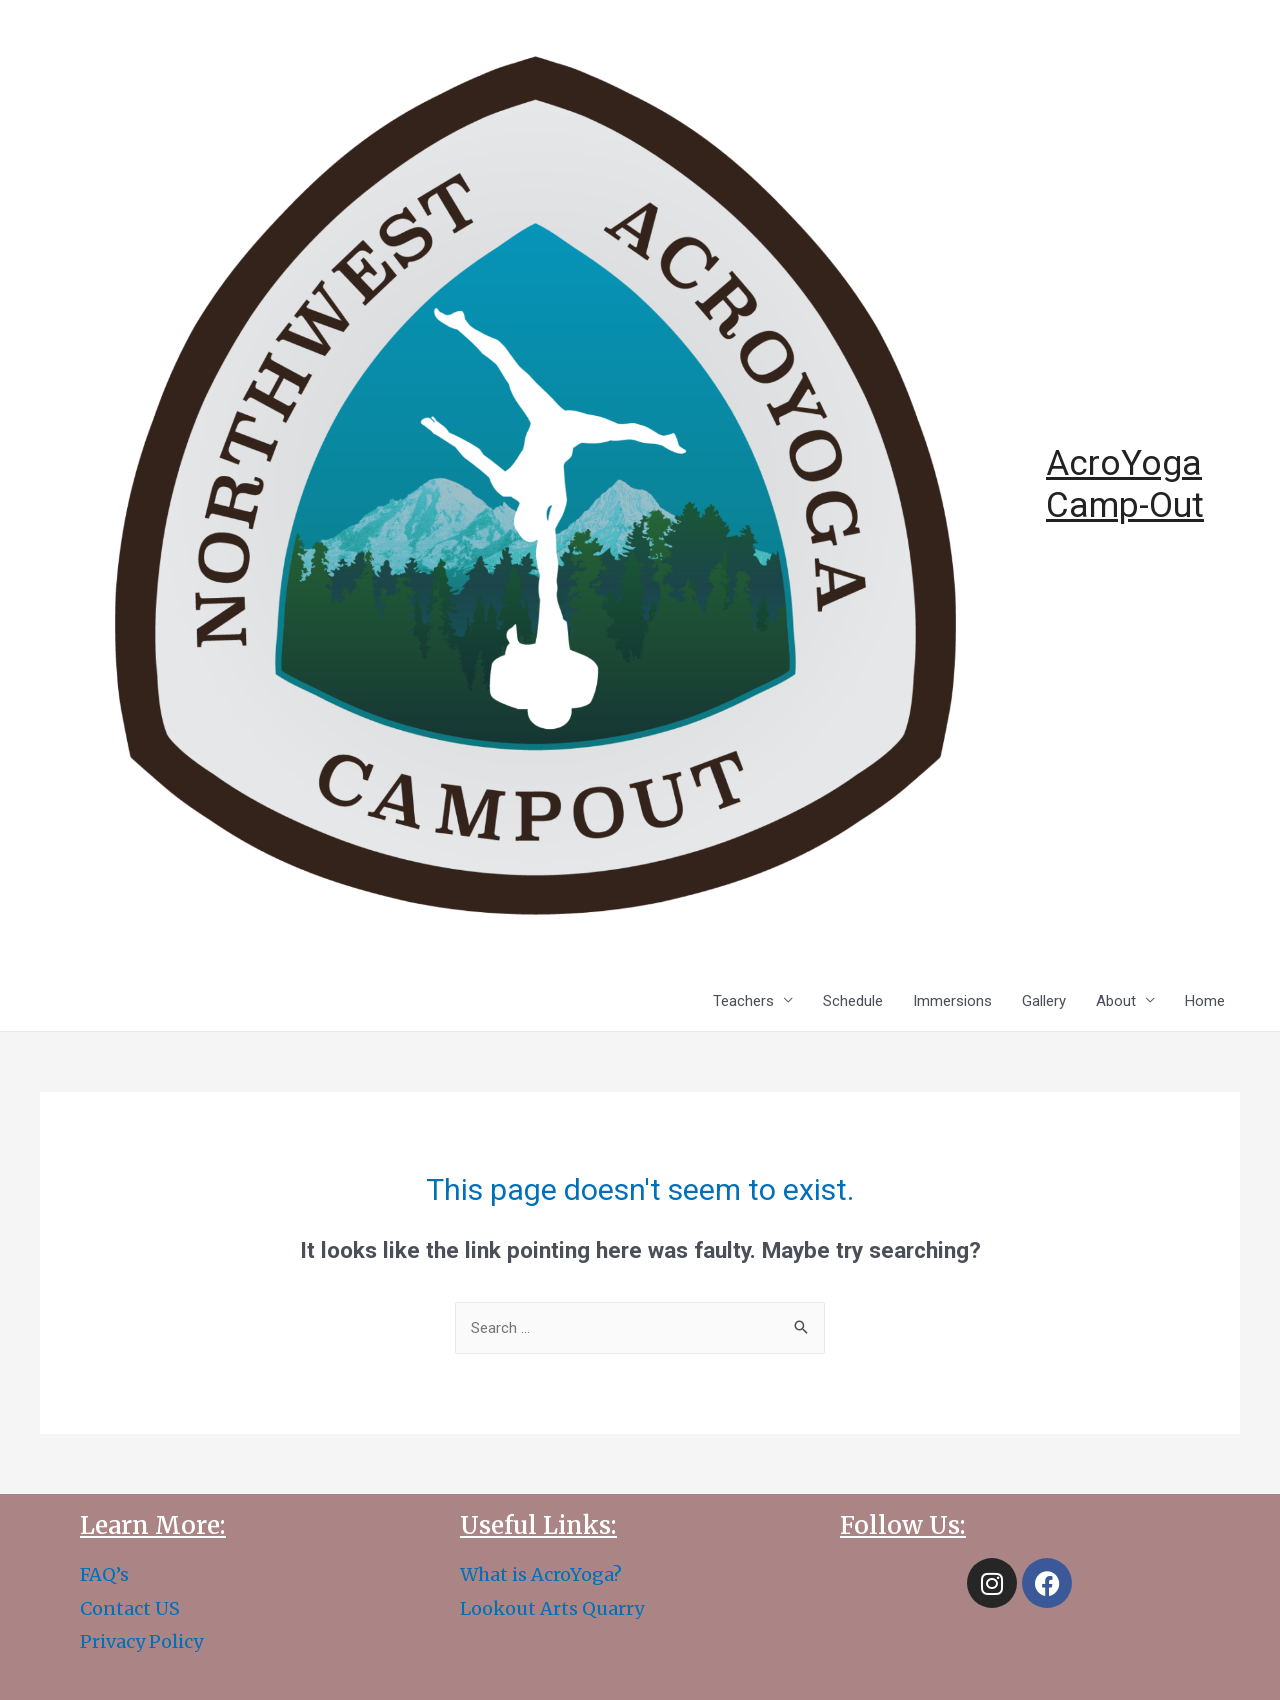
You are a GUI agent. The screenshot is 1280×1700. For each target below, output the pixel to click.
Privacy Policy (141, 1641)
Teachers (743, 1001)
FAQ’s (104, 1574)
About (1116, 1001)
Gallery (1044, 1001)
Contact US (130, 1608)
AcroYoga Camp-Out (1125, 484)
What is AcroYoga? (541, 1574)
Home (1205, 1001)
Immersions (952, 1001)
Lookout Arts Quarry (552, 1608)
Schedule (853, 1001)
